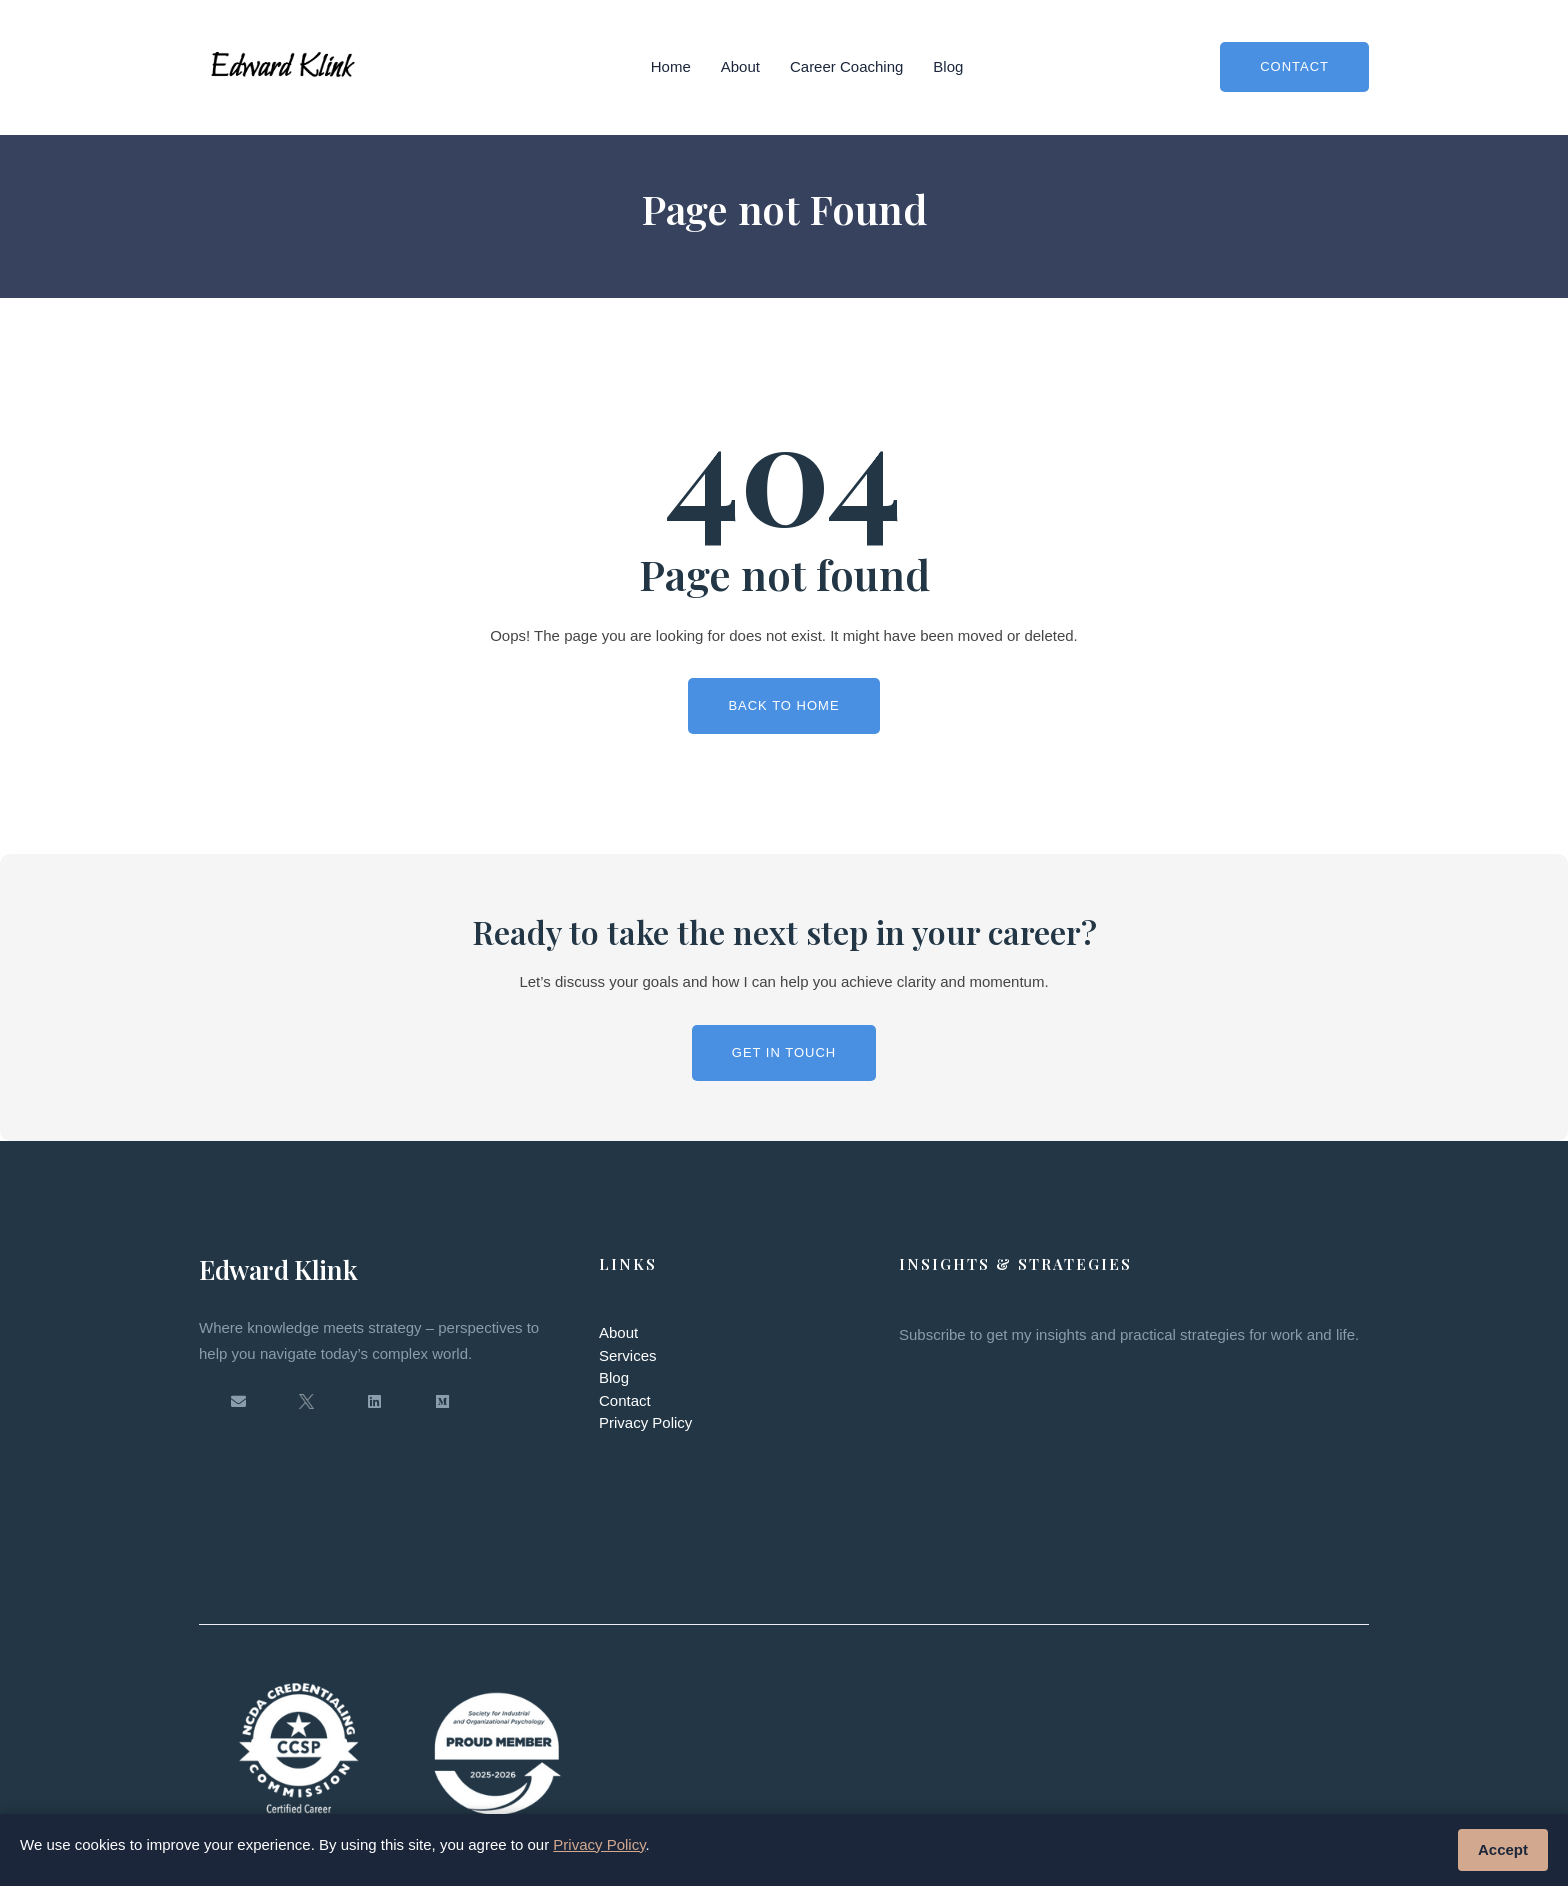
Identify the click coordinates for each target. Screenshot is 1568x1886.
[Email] (238, 1402)
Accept (1503, 1849)
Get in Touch (784, 1052)
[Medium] (442, 1402)
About (740, 66)
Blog (948, 66)
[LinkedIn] (374, 1402)
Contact (1294, 66)
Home (671, 66)
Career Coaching (846, 66)
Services (628, 1355)
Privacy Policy (645, 1422)
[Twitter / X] (306, 1402)
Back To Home (783, 705)
